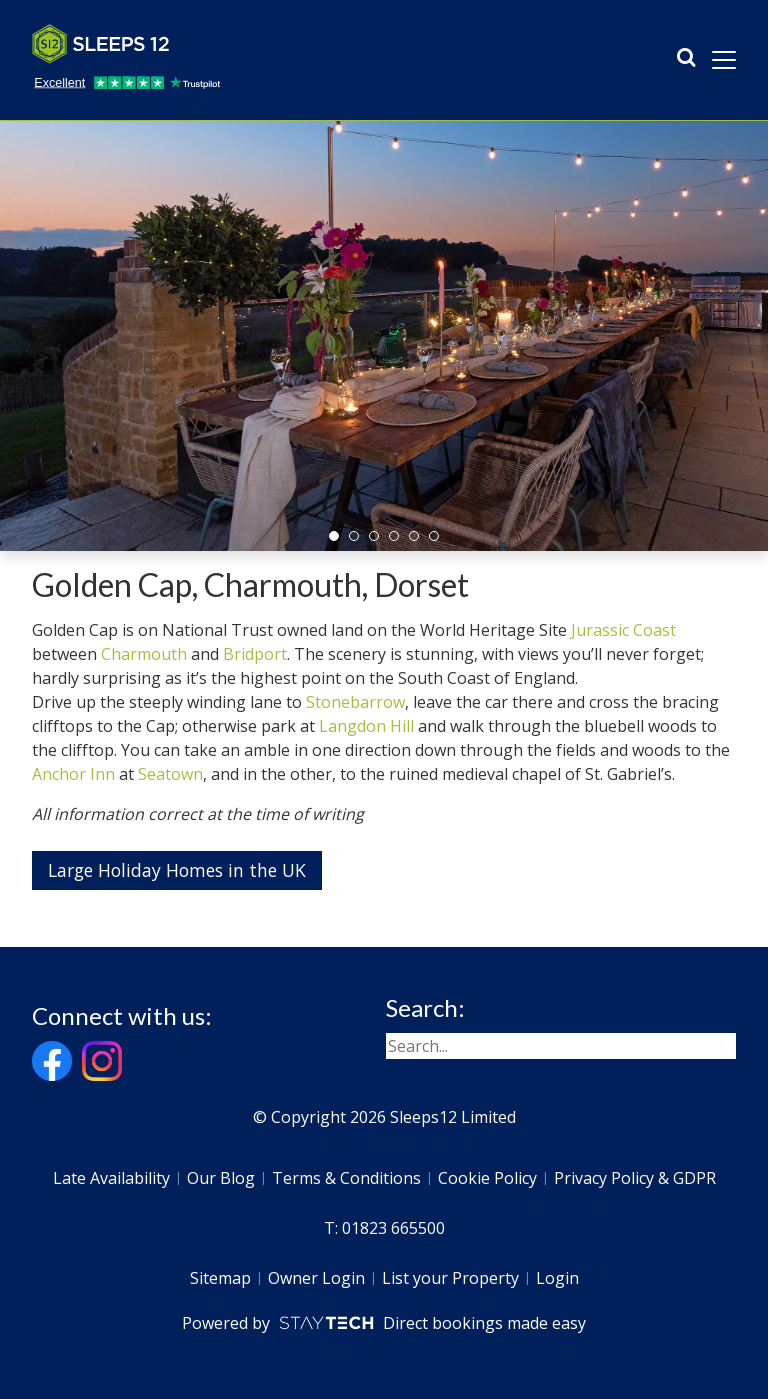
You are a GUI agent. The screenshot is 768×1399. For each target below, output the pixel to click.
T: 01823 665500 (384, 1228)
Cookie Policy (487, 1178)
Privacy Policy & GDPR (635, 1178)
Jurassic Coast (623, 630)
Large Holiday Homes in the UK (177, 870)
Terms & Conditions (346, 1178)
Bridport (255, 654)
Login (557, 1278)
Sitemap (220, 1278)
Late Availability (111, 1178)
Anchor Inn (73, 774)
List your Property (450, 1278)
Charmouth (144, 654)
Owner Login (316, 1278)
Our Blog (221, 1178)
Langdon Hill (368, 726)
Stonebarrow (355, 702)
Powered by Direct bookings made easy (383, 1323)
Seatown (170, 774)
